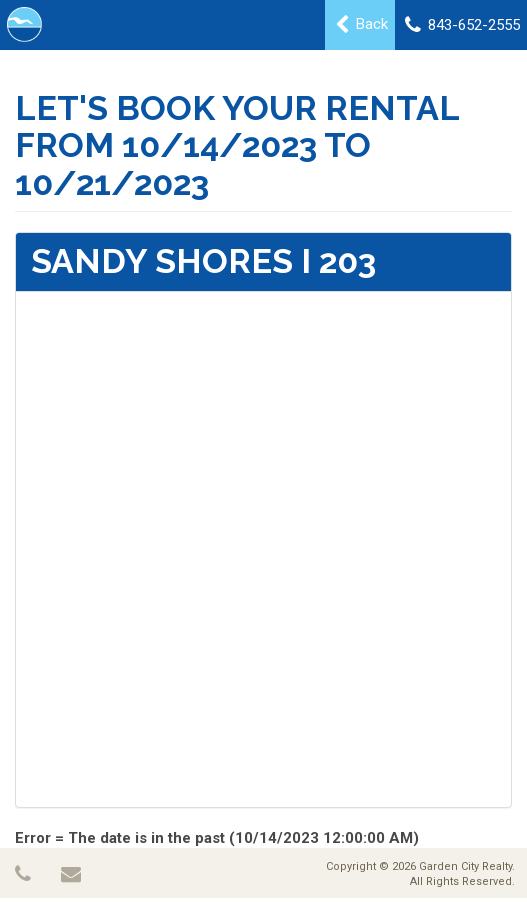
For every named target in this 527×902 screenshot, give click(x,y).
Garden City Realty (465, 866)
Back (361, 25)
